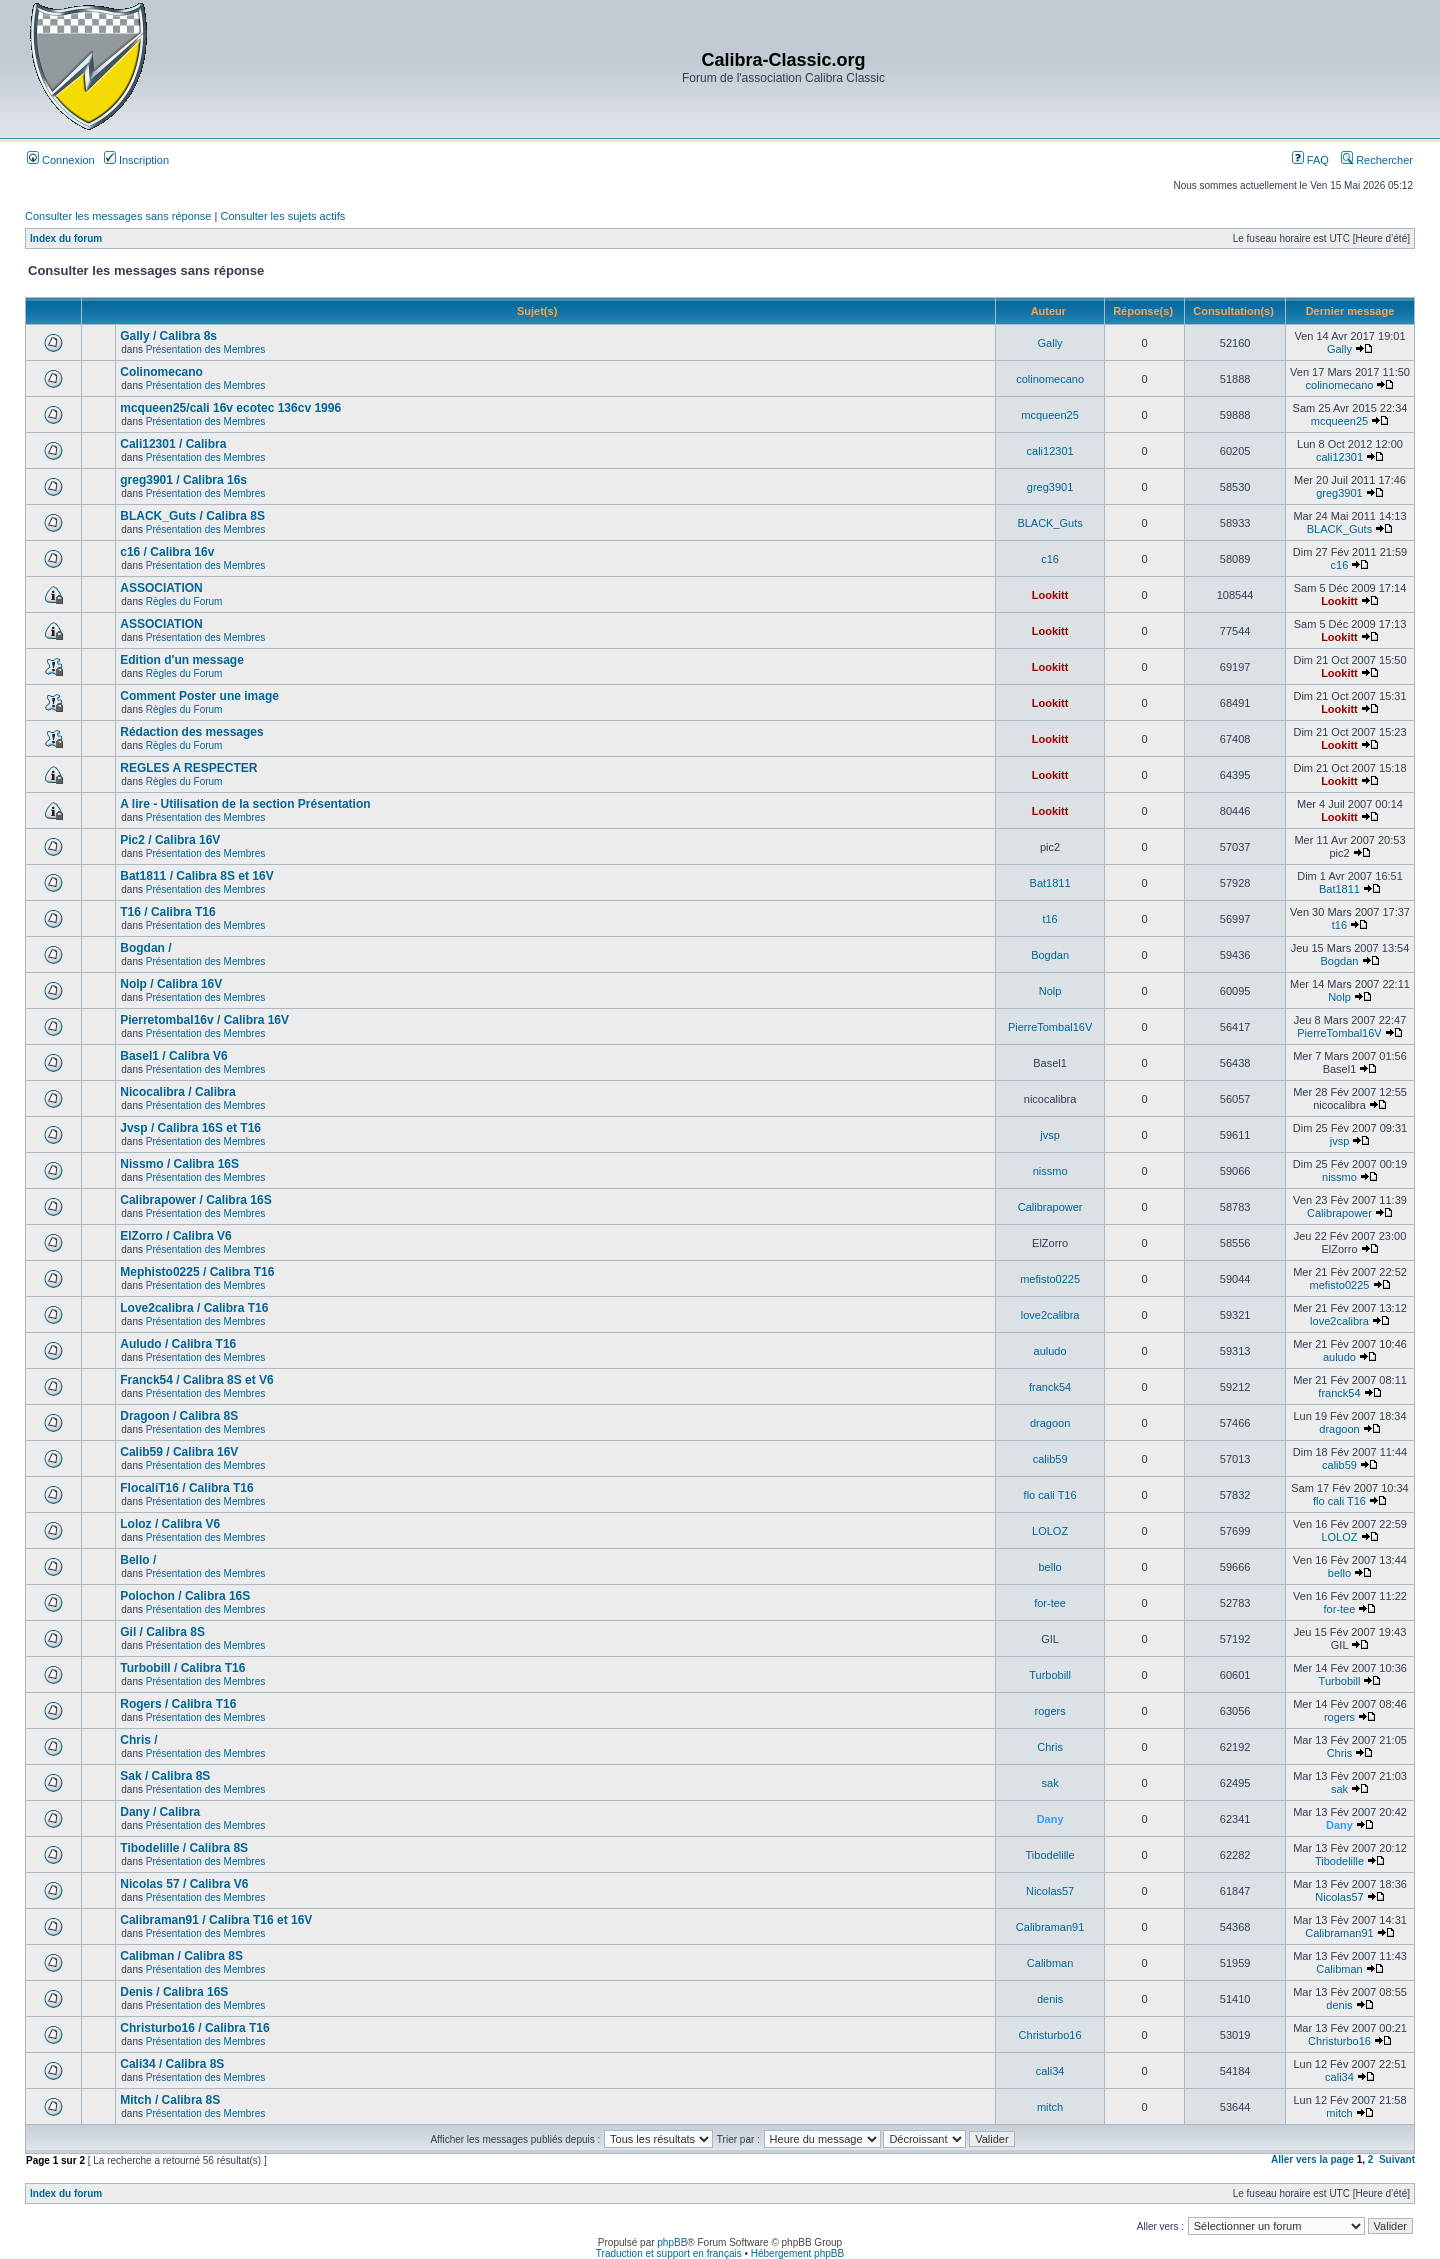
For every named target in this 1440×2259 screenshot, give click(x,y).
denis (1050, 1999)
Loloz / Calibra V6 (170, 1524)
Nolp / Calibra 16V (171, 984)
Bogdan (1050, 955)
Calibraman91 (1050, 1927)
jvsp (1050, 1135)
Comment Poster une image (199, 696)
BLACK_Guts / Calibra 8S (192, 516)
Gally (1050, 343)
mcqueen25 (1050, 415)
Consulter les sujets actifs (282, 216)
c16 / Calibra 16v (167, 552)
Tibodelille (1050, 1855)
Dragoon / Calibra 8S (179, 1416)
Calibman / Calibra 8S (181, 1956)
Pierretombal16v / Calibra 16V (204, 1020)
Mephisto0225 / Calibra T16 (197, 1272)
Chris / (138, 1740)
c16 (1050, 559)
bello (1049, 1567)
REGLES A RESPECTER (188, 768)
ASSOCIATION (161, 588)
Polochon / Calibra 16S (185, 1596)
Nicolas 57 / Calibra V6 (184, 1884)
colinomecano (1050, 379)
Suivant (1397, 2159)
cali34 (1050, 2071)
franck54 (1050, 1387)
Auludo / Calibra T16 (178, 1344)
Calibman (1050, 1963)
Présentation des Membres (206, 349)
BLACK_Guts (1049, 523)
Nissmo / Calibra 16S (179, 1164)
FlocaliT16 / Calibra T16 (186, 1488)
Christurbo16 (1050, 2035)
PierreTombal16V (1050, 1027)
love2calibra (1050, 1315)
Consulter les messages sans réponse (118, 216)
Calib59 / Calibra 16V (179, 1452)
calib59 (1050, 1459)
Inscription (136, 160)
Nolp (1050, 991)
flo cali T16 (1050, 1495)
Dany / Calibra (160, 1812)
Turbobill (1050, 1675)
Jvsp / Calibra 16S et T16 (190, 1128)
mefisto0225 (1050, 1279)
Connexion (61, 160)
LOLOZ (1050, 1531)
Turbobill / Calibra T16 (182, 1668)
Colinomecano (161, 372)
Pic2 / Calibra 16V (170, 840)
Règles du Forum (184, 601)
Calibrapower (1050, 1207)
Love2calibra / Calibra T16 (194, 1308)
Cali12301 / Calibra (173, 444)
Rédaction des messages (191, 732)
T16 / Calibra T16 (167, 912)
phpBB (672, 2242)
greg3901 (1050, 487)
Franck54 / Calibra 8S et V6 (196, 1380)
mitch (1050, 2107)
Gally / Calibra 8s (168, 336)
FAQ (1310, 160)
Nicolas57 (1050, 1891)
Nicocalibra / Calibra (177, 1092)
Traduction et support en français (669, 2253)
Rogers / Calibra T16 (178, 1704)
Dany (1050, 1819)
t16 (1049, 919)
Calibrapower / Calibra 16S (195, 1200)
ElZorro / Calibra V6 (175, 1236)
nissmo (1050, 1171)
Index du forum (66, 238)
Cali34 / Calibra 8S (172, 2064)
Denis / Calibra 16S (174, 1992)
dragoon (1050, 1423)
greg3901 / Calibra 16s (183, 480)
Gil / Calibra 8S (162, 1632)
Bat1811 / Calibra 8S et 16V (196, 876)
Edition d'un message (182, 660)
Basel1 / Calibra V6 (173, 1056)
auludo (1050, 1351)
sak (1050, 1783)
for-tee (1050, 1603)
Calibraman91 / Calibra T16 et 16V (216, 1920)
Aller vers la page (1314, 2159)
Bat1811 (1050, 883)
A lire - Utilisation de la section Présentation (245, 804)
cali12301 (1050, 451)
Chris (1050, 1747)
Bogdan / (145, 948)
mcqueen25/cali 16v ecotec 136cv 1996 (230, 408)
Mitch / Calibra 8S (170, 2100)
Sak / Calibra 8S (165, 1776)
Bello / (138, 1560)
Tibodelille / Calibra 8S (184, 1848)
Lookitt (1050, 595)
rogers (1050, 1711)
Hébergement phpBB (797, 2253)
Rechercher (1377, 160)
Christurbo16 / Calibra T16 (194, 2028)
